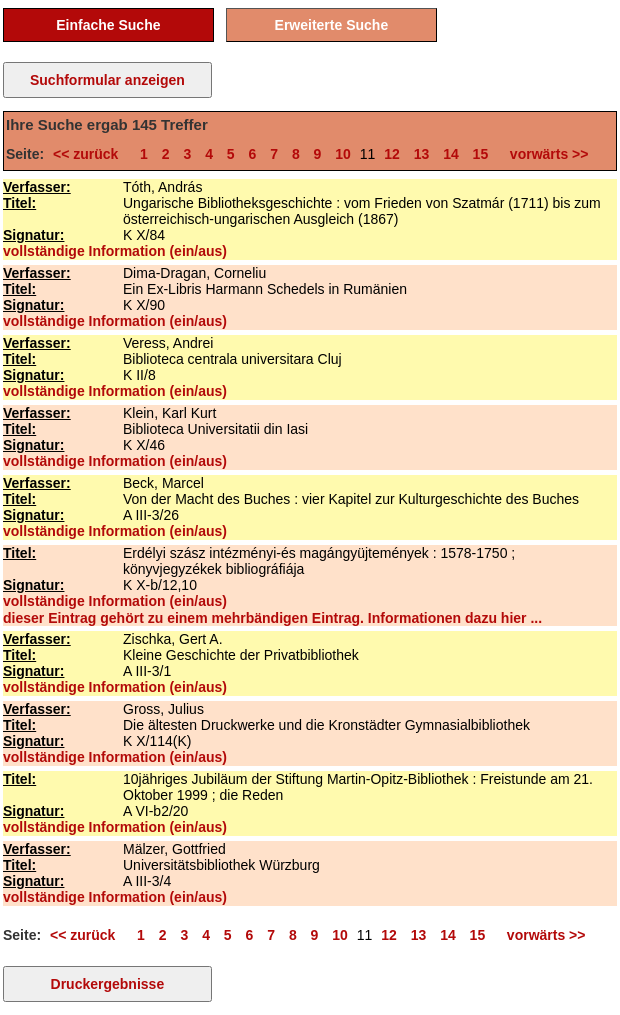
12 (392, 154)
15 (481, 154)
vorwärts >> (545, 154)
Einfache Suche (108, 25)
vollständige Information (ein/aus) (115, 251)
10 (343, 154)
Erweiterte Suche (332, 25)
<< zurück (89, 154)
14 (451, 154)
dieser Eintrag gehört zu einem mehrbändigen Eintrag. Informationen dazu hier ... (272, 618)
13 (422, 154)
